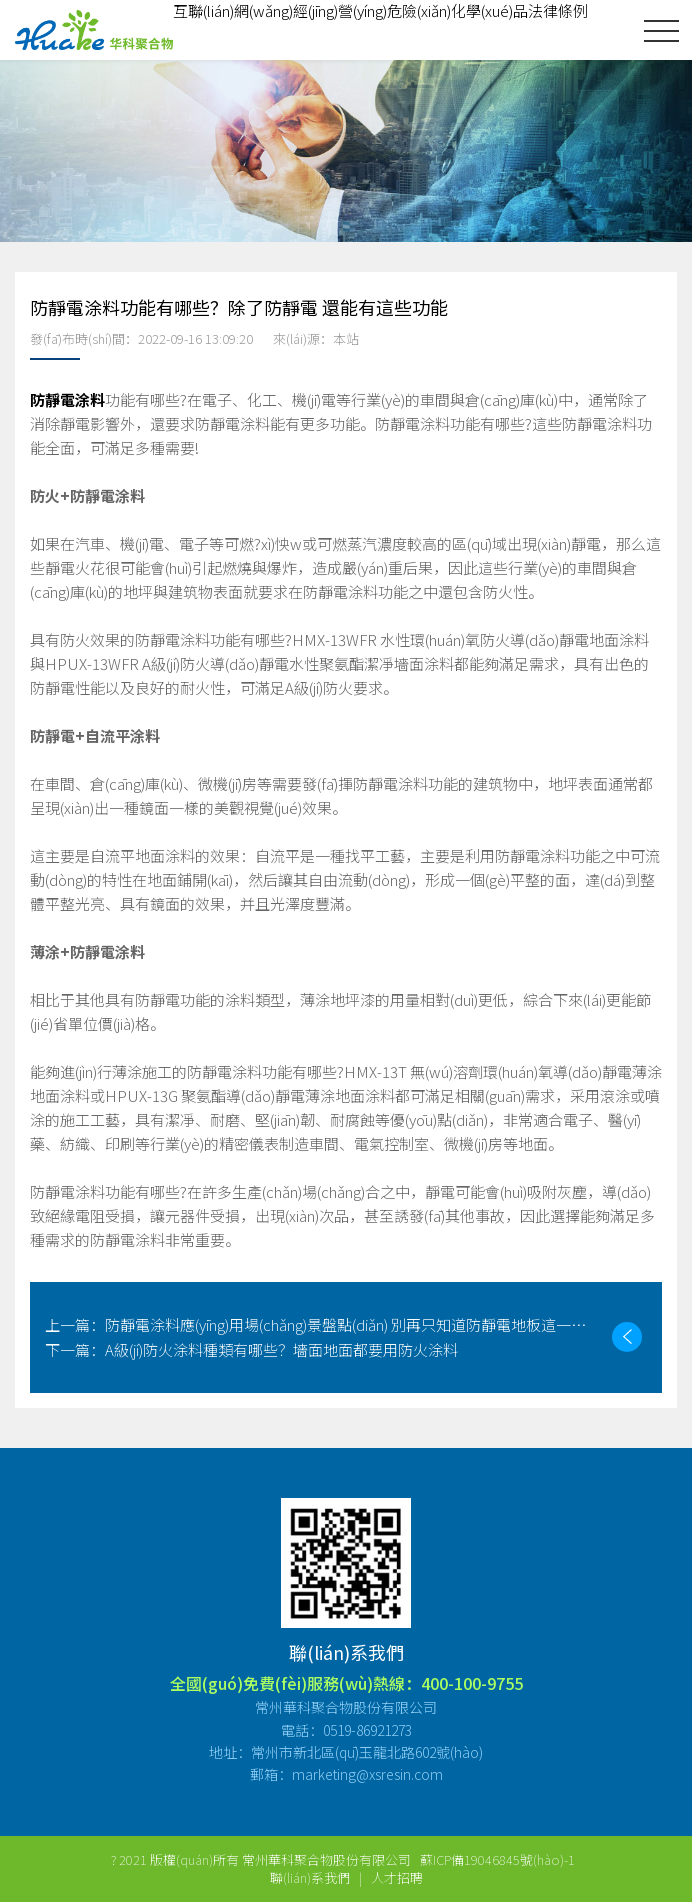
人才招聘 (397, 1877)
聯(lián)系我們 (310, 1877)
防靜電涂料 (67, 399)
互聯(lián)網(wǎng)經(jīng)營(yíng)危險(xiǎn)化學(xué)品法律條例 (380, 10)
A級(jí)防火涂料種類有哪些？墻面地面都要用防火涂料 (251, 1349)
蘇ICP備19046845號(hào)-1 (497, 1859)
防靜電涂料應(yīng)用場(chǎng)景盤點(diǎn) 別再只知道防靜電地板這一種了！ (321, 1324)
